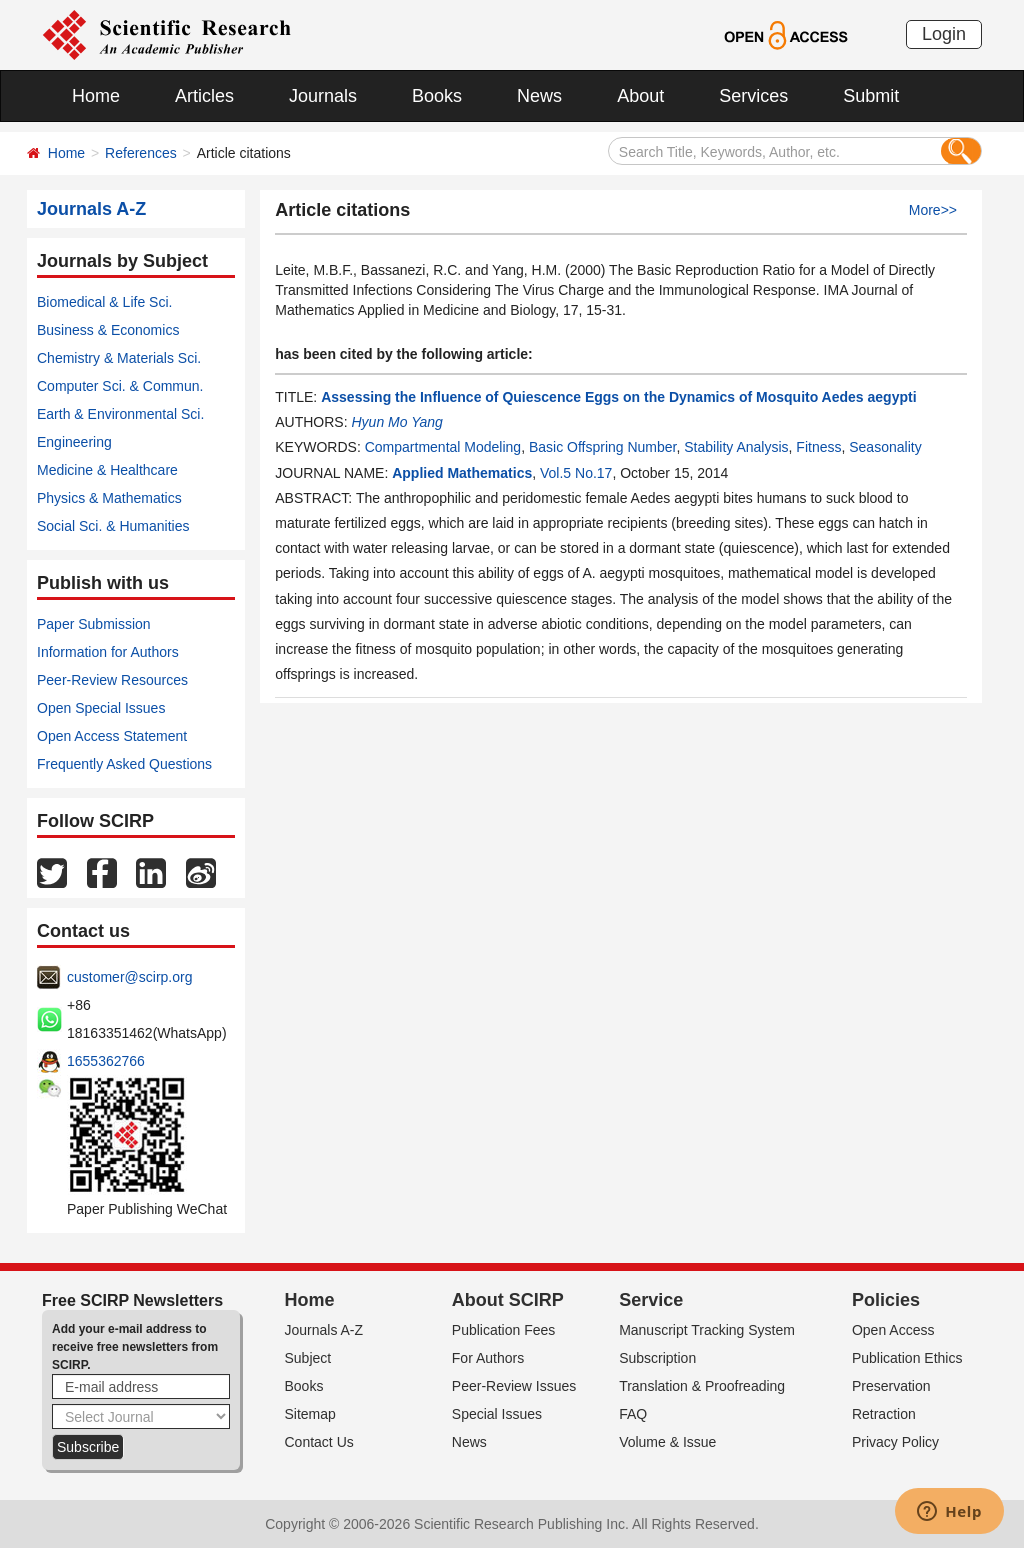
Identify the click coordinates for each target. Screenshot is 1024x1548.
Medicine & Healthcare (107, 470)
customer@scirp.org (129, 977)
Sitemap (310, 1414)
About (640, 96)
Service (651, 1300)
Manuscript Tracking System (707, 1330)
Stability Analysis (736, 447)
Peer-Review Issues (514, 1386)
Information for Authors (108, 652)
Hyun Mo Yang (396, 422)
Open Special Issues (101, 708)
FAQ (633, 1414)
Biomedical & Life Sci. (104, 302)
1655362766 (106, 1061)
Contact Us (319, 1442)
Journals (323, 96)
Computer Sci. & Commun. (120, 386)
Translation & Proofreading (702, 1386)
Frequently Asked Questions (124, 764)
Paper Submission (94, 624)
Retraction (884, 1414)
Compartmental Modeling (443, 447)
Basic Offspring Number (603, 447)
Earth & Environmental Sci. (120, 414)
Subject (308, 1358)
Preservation (891, 1386)
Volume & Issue (667, 1442)
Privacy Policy (895, 1442)
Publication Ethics (907, 1358)
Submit (871, 96)
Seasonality (885, 447)
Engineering (74, 442)
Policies (886, 1300)
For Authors (488, 1358)
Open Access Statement (112, 736)
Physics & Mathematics (109, 498)
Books (437, 96)
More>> (933, 210)
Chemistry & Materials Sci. (119, 358)
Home (96, 96)
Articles (204, 96)
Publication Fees (504, 1330)
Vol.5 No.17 (576, 473)
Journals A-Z (324, 1330)
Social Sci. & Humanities (113, 526)
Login (944, 34)
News (539, 96)
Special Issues (497, 1414)
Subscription (657, 1358)
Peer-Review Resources (112, 680)
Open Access (893, 1330)
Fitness (818, 447)
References (141, 153)
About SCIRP (508, 1300)
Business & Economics (108, 330)
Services (753, 96)
